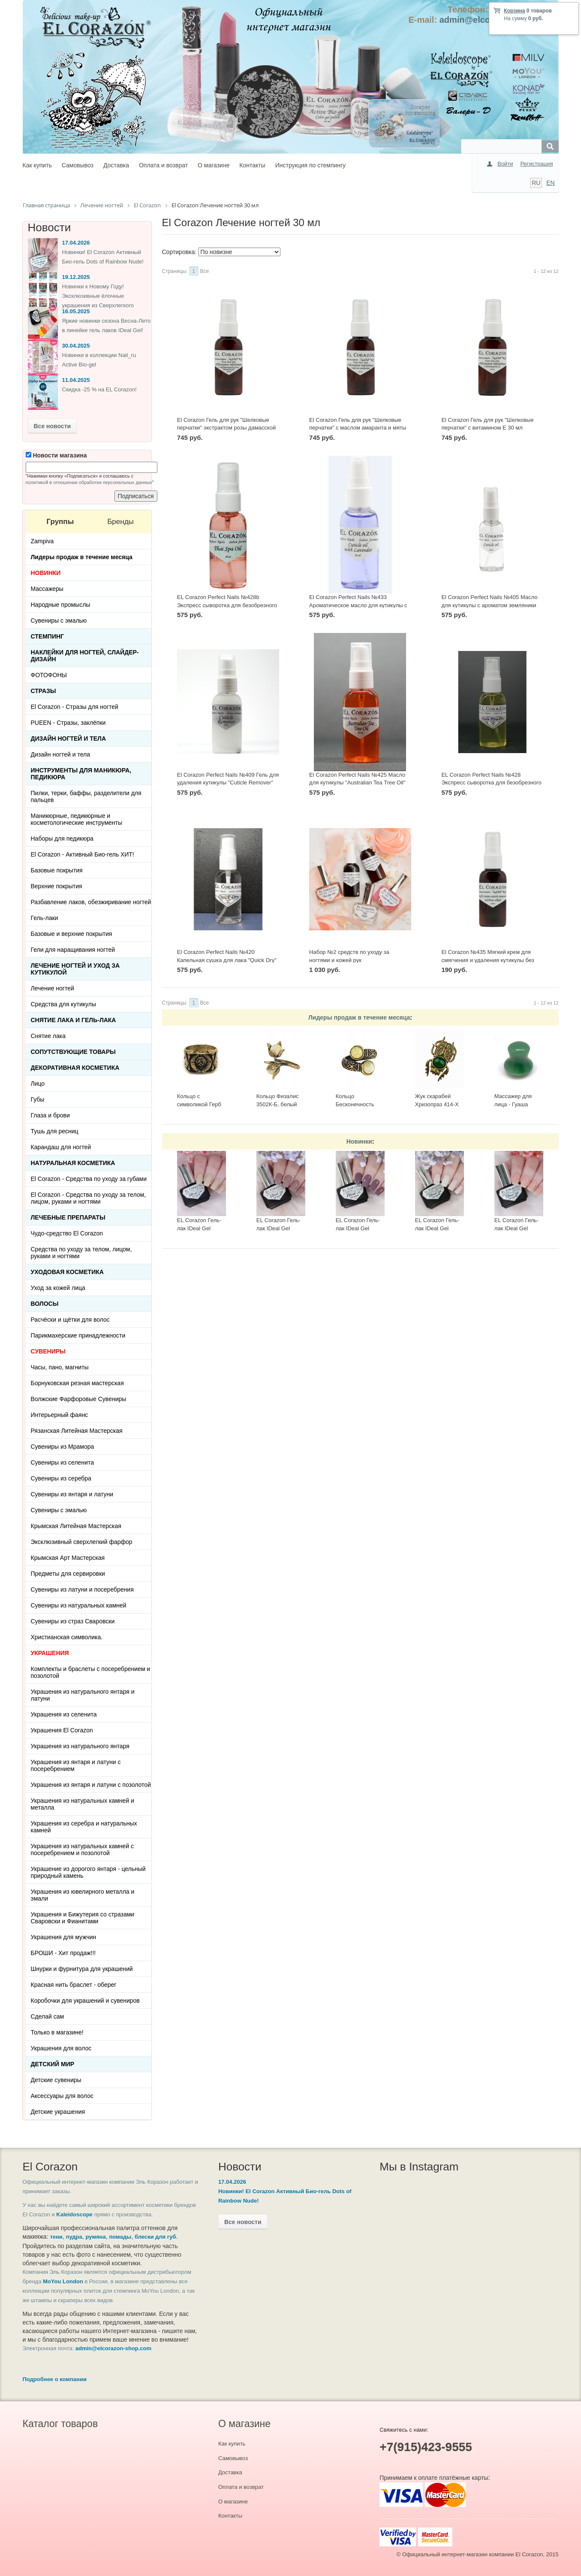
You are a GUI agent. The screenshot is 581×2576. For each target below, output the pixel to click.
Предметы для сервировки (68, 1573)
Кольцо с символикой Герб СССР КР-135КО (199, 1104)
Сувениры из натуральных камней (78, 1605)
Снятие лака (48, 1035)
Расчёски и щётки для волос (70, 1319)
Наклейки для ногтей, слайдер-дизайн (85, 656)
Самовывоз (77, 165)
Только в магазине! (57, 2032)
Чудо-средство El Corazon (67, 1233)
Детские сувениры (56, 2080)
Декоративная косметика (75, 1067)
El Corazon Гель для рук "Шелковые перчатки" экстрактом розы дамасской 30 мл (226, 428)
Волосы (45, 1303)
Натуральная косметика (73, 1162)
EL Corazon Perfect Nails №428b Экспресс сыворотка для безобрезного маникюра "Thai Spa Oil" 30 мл (227, 605)
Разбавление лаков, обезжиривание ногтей (91, 902)
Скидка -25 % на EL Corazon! (99, 389)
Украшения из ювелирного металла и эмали (83, 1895)
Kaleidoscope (74, 2214)
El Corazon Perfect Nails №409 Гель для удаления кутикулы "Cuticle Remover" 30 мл (228, 783)
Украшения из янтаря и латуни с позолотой (91, 1784)
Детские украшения (58, 2111)
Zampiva (42, 541)
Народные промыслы (60, 604)
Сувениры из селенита (62, 1462)
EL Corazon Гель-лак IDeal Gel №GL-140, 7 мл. (358, 1228)
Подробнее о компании (55, 2379)
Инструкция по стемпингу (310, 165)
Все (204, 271)
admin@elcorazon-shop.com (113, 2348)
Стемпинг (47, 636)
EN (550, 182)
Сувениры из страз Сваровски (73, 1621)
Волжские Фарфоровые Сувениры (78, 1398)
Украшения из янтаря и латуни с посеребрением (76, 1765)
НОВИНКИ (46, 572)
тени (56, 2237)
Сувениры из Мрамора (62, 1446)
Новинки (359, 1141)
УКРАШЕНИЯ (50, 1653)
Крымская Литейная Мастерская (76, 1526)
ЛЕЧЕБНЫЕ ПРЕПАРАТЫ (68, 1217)
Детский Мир (53, 2064)
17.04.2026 (76, 242)
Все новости (52, 426)
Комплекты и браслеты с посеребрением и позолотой (91, 1672)
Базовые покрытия (57, 870)
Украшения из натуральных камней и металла (82, 1804)
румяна (96, 2237)
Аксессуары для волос (62, 2095)
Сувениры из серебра (61, 1478)
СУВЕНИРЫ (48, 1351)
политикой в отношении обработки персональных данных (89, 482)
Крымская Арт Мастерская (68, 1557)
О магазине (213, 165)
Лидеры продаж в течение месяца (359, 1017)
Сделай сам (47, 2016)
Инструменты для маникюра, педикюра (81, 774)
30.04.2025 (76, 345)
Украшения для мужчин (63, 1937)
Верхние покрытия (56, 886)
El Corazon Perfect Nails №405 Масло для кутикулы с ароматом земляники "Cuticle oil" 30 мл (489, 605)
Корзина (514, 11)
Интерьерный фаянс (59, 1414)
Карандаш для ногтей (61, 1147)
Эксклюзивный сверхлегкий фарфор (81, 1541)
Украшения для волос (61, 2048)
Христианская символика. (67, 1637)
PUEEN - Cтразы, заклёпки (68, 722)
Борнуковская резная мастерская (77, 1383)
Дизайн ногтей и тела (68, 738)
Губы (38, 1099)
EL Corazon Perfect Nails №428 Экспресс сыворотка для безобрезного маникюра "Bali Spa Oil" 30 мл (491, 783)
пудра (74, 2237)
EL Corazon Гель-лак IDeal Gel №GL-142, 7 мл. (278, 1228)
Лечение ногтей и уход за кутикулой (75, 969)
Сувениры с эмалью (59, 620)
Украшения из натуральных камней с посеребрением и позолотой (82, 1849)
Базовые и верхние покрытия (71, 933)
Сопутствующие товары (73, 1051)
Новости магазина (56, 455)
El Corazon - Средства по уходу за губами (89, 1178)
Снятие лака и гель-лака (73, 1020)
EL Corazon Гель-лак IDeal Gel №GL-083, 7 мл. (516, 1228)
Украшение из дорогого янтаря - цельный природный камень (88, 1872)
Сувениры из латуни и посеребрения (82, 1589)
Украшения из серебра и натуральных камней (84, 1827)
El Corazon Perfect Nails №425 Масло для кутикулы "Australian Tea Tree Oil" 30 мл (357, 783)
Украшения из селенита (64, 1714)
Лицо (38, 1083)
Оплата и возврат (163, 165)
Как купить (37, 165)
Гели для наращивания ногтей (73, 949)
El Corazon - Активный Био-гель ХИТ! (82, 854)
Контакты (252, 165)
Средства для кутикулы (63, 1004)
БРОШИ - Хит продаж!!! (63, 1952)
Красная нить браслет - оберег (74, 1984)
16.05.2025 (76, 311)
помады (120, 2237)
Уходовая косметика (67, 1271)
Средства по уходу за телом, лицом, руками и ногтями (81, 1252)
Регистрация (537, 163)
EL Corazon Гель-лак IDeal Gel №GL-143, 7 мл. (199, 1228)
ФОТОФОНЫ (49, 675)
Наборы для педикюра (62, 838)
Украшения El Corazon (62, 1730)
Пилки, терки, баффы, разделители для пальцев (86, 796)
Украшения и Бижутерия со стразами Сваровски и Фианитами (83, 1918)
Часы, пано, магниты (60, 1367)
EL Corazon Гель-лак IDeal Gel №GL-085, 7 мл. (437, 1228)
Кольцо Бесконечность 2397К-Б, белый (356, 1104)
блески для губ (155, 2237)
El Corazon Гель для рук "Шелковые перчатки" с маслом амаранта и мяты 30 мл (357, 428)
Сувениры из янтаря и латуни (72, 1494)
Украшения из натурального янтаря (80, 1746)
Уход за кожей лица (58, 1287)
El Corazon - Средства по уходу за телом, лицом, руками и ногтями (88, 1198)
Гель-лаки (44, 917)
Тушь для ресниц (54, 1131)
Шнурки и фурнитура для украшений (82, 1968)
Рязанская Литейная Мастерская (77, 1430)
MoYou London (63, 2281)
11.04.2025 (76, 380)
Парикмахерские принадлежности (78, 1335)
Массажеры (47, 588)
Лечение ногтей (52, 988)
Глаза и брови (50, 1115)
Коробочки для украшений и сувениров (85, 2000)
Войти (505, 163)
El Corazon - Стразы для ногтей (74, 706)
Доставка (116, 165)
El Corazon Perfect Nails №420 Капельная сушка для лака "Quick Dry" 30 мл (227, 960)
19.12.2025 (76, 277)
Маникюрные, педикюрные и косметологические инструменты (77, 819)
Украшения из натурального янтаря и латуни (83, 1695)
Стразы (43, 690)
